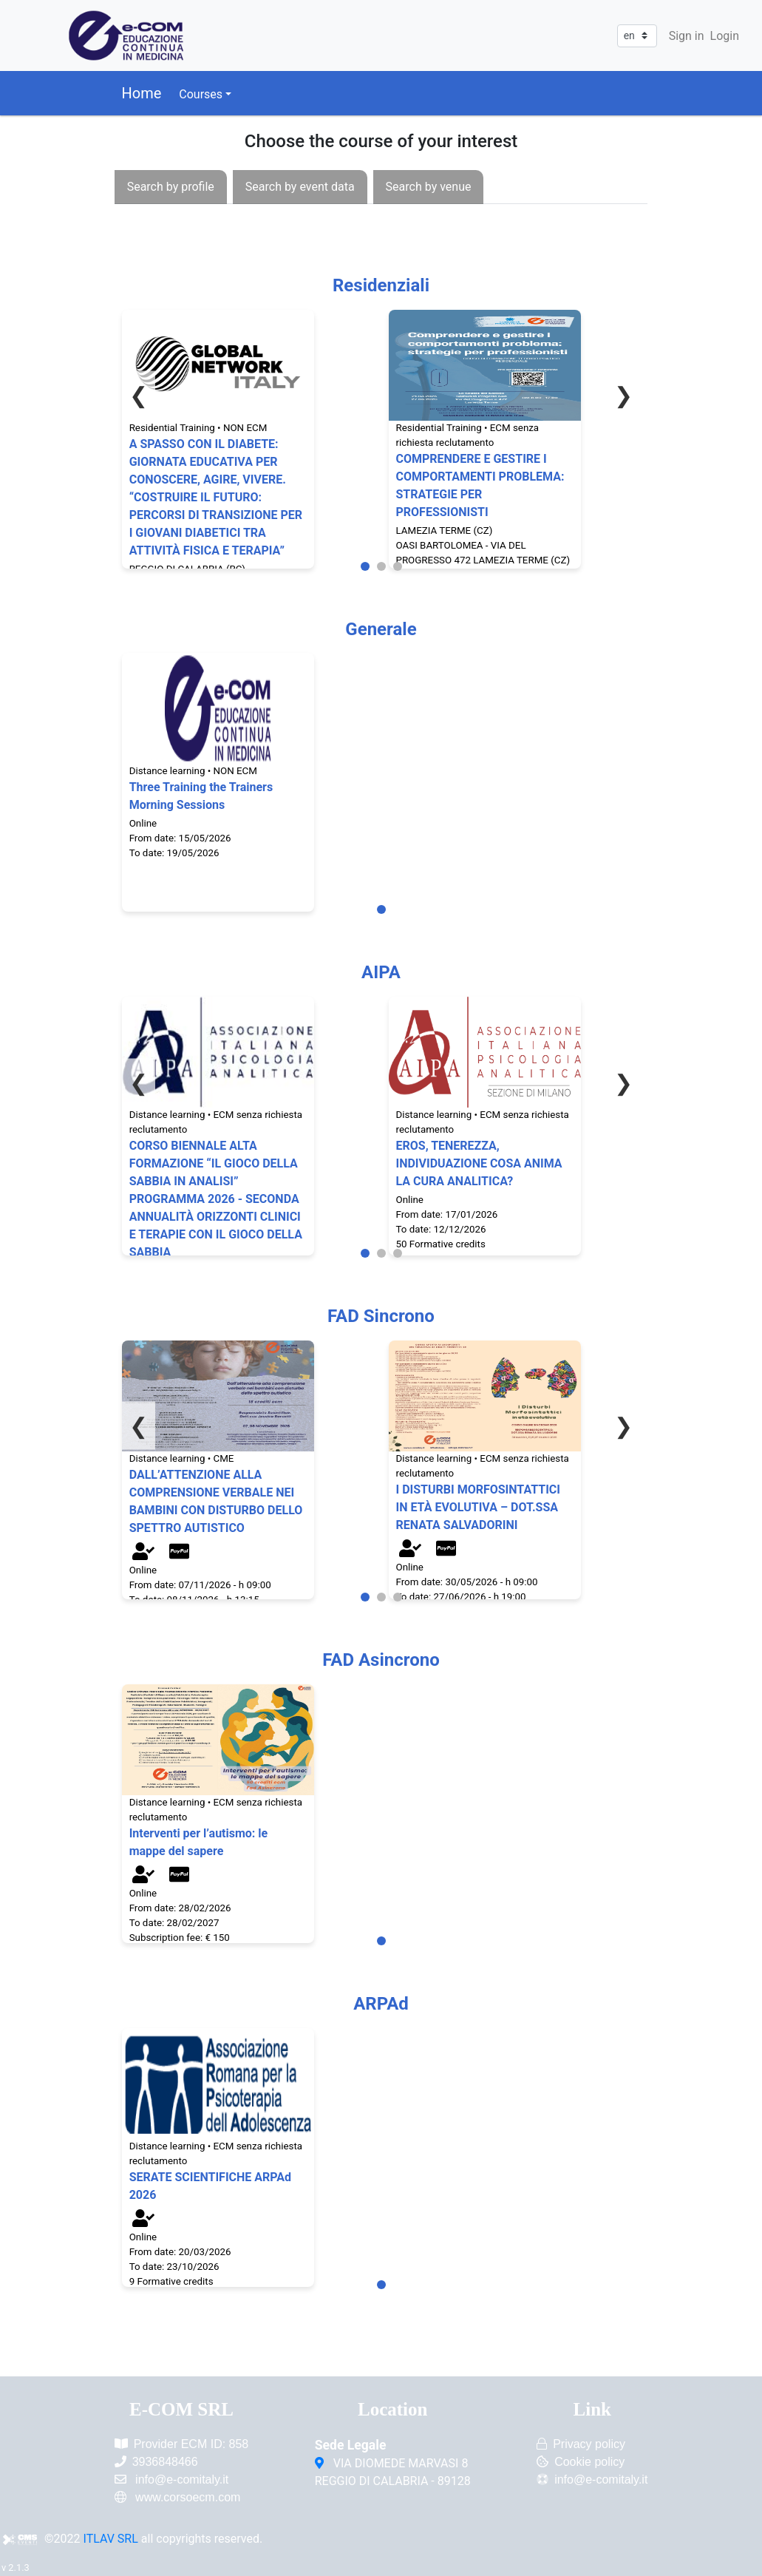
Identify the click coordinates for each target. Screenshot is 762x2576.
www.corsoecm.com (187, 2497)
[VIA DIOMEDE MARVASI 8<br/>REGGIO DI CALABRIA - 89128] (321, 2463)
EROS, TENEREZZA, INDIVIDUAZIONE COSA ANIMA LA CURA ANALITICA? (479, 1163)
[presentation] (171, 186)
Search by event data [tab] (300, 187)
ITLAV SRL (111, 2539)
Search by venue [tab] (429, 187)
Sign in (686, 36)
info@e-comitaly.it (181, 2479)
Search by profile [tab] (170, 187)
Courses (200, 94)
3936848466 (165, 2461)
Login (724, 36)
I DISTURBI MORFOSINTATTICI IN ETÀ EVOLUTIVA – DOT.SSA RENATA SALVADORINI (478, 1507)
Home (142, 93)
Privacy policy (589, 2444)
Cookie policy (589, 2461)
